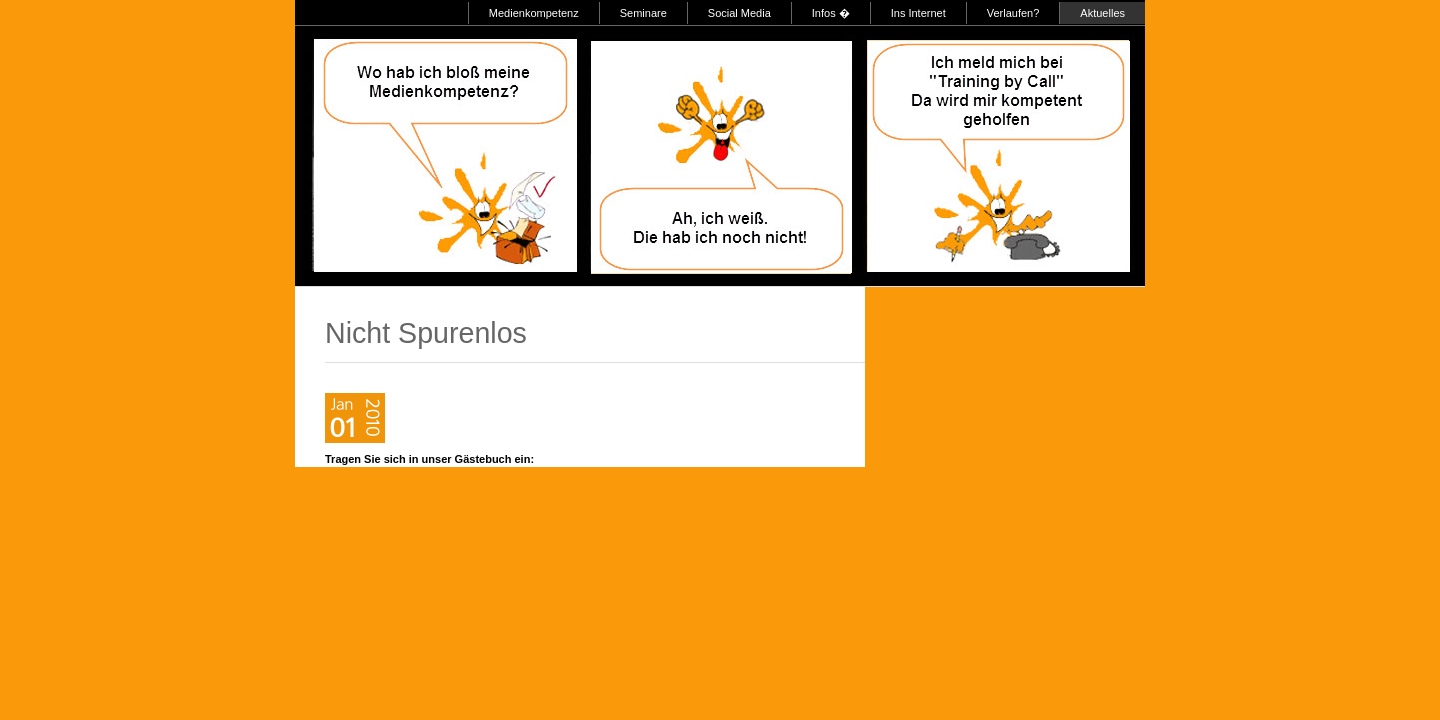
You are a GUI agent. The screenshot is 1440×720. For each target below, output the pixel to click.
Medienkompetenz (534, 13)
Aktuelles (1102, 13)
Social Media (739, 13)
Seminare (643, 13)
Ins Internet (918, 13)
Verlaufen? (1013, 13)
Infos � (831, 13)
